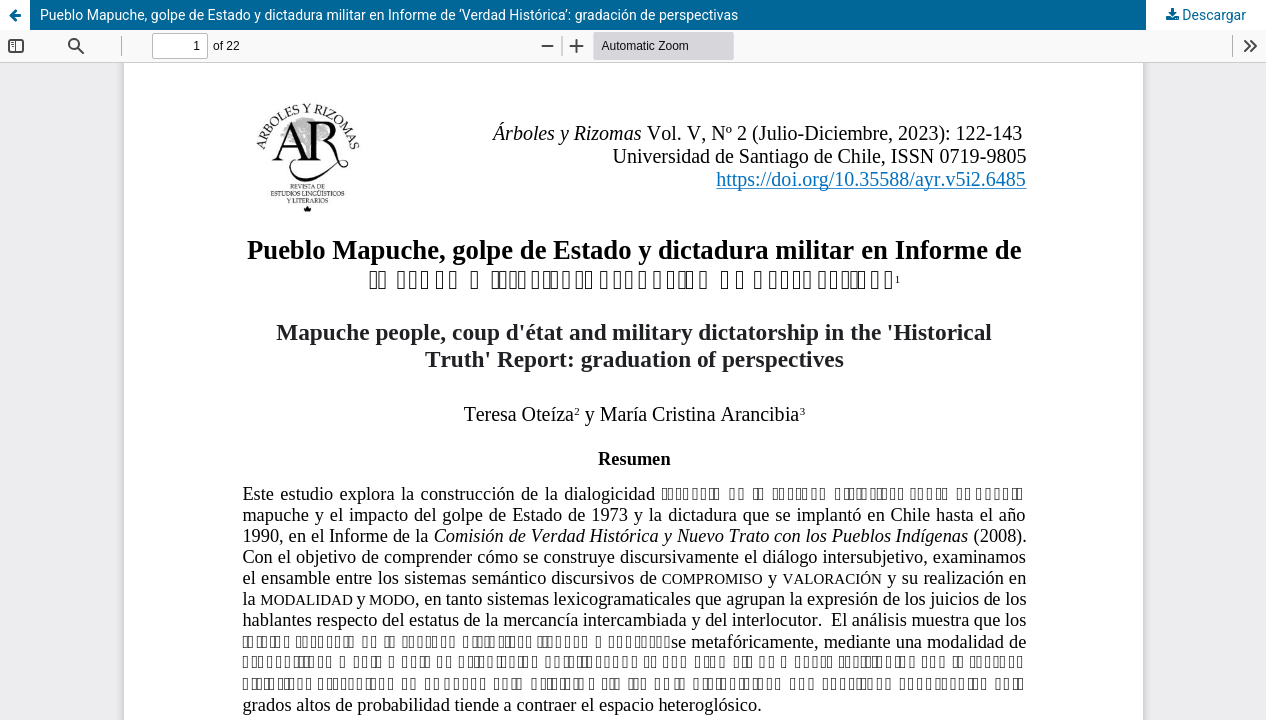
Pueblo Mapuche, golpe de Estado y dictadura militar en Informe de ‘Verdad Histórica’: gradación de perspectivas (389, 15)
